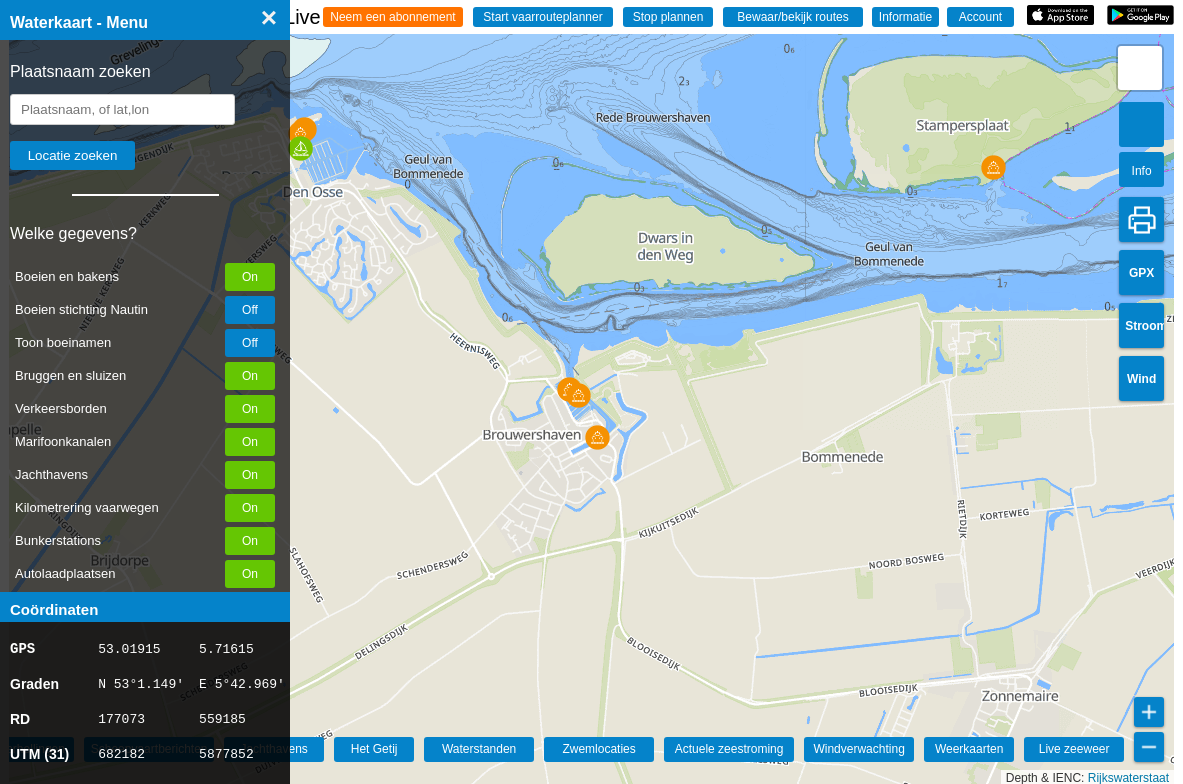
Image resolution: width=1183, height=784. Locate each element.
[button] (300, 148)
